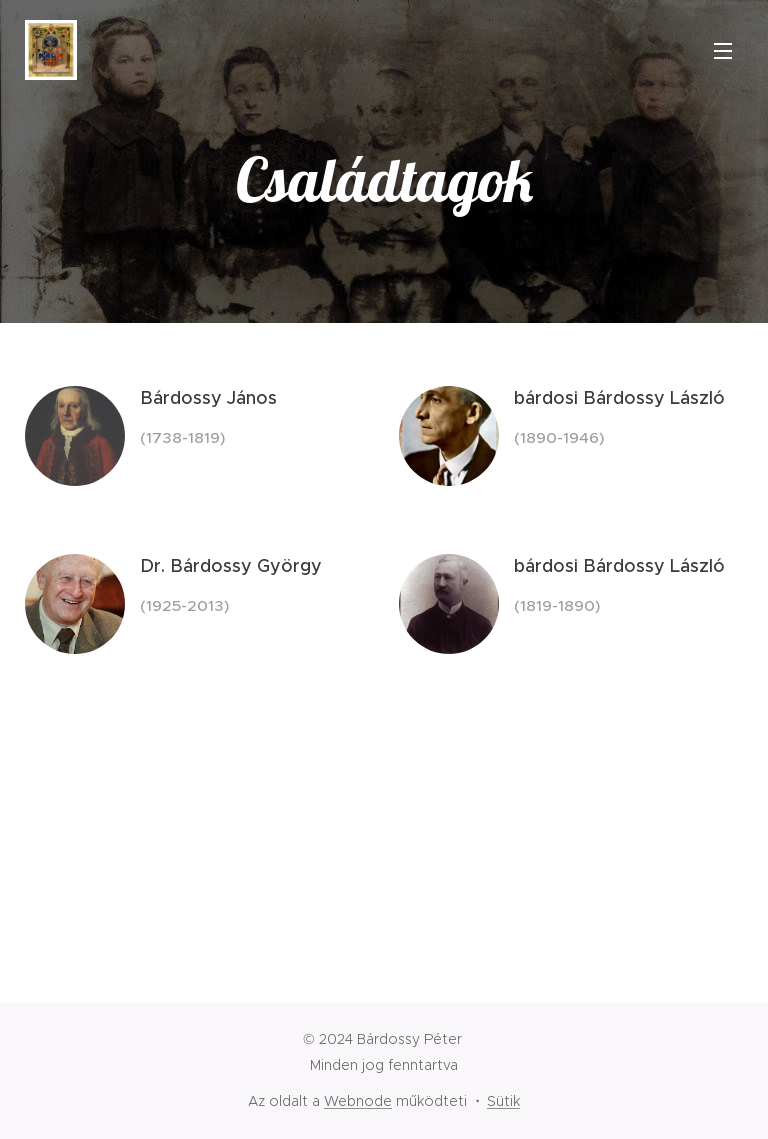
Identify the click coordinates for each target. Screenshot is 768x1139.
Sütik (503, 1101)
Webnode (358, 1101)
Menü (723, 51)
